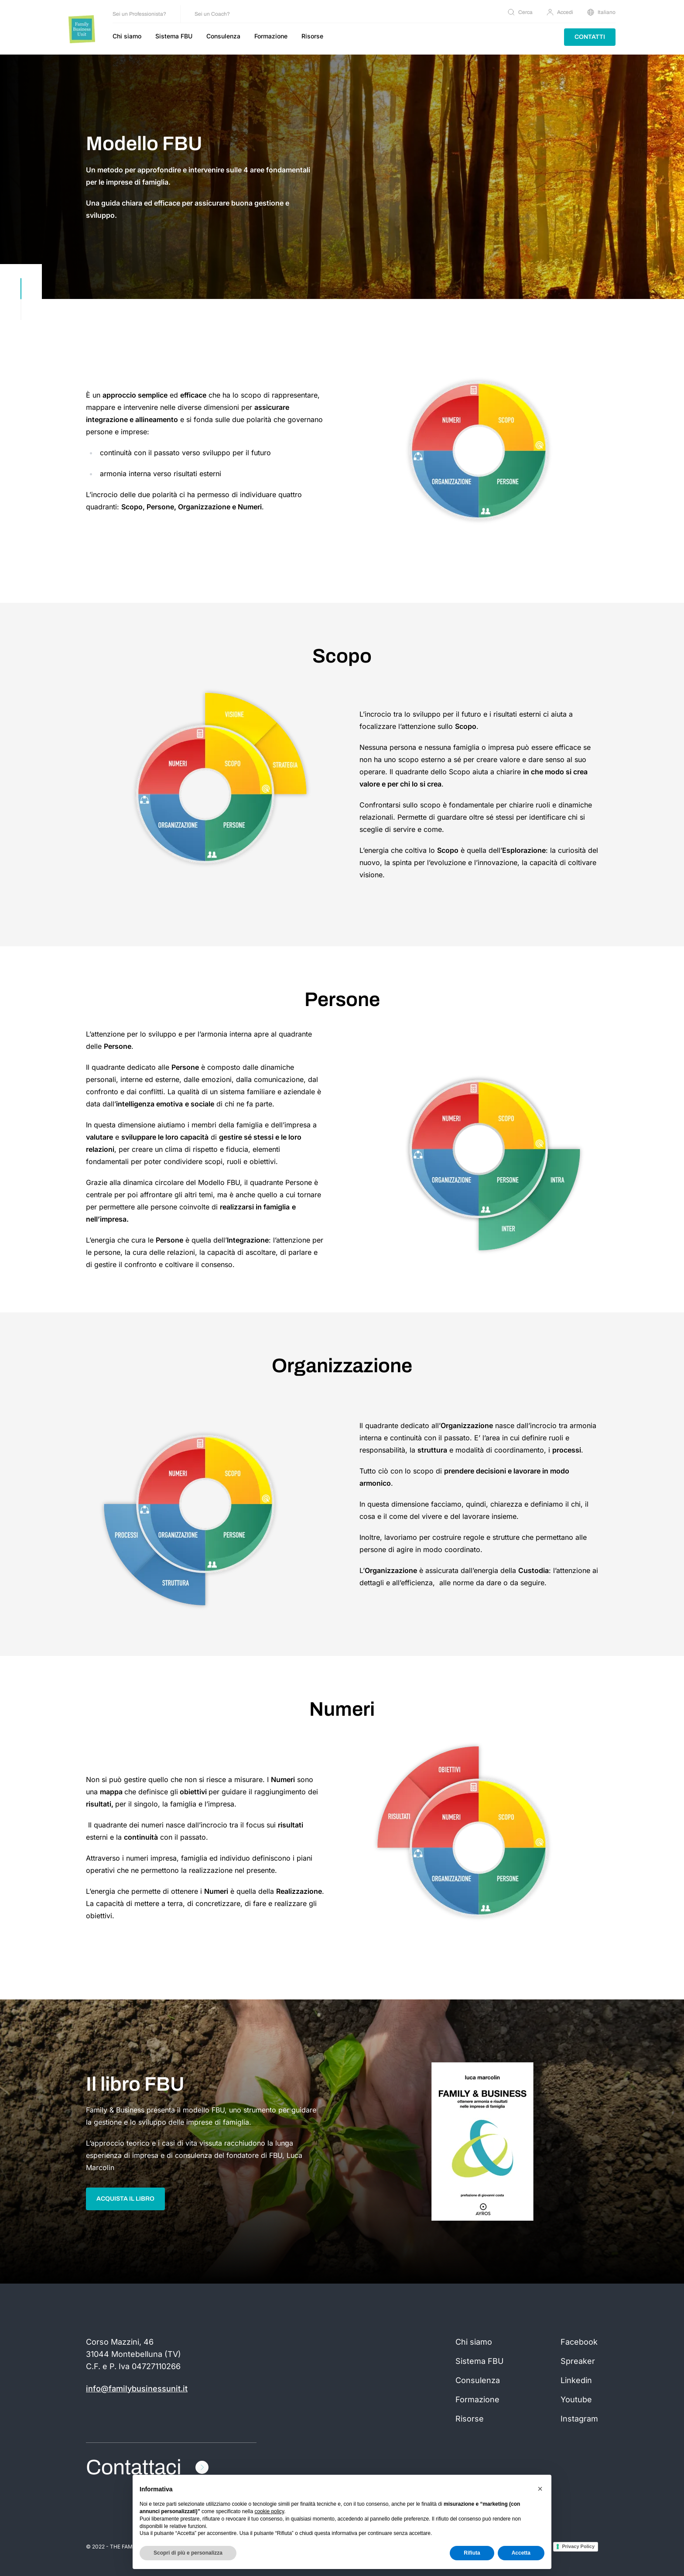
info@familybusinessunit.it (137, 2388)
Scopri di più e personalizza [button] (188, 2553)
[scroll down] (21, 299)
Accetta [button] (521, 2553)
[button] (540, 2489)
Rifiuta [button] (472, 2553)
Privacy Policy (578, 2546)
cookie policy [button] (269, 2511)
